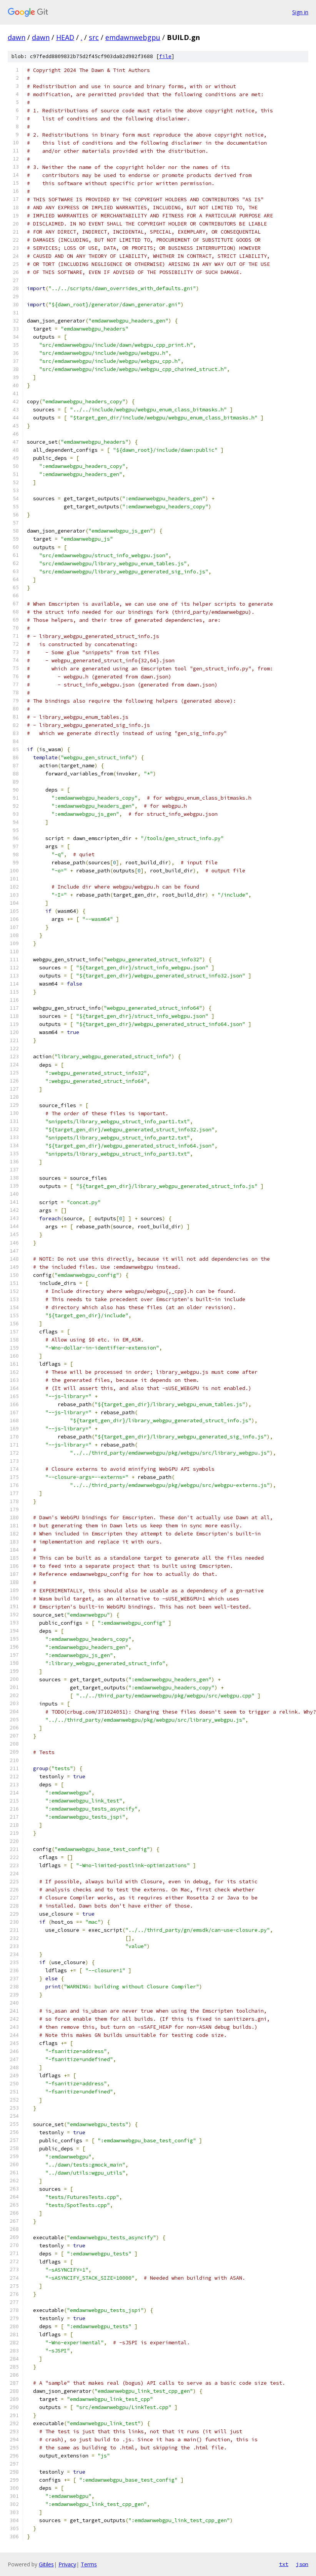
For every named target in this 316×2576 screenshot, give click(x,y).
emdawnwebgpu (132, 37)
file (165, 56)
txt (283, 2564)
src (94, 37)
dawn (16, 37)
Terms (89, 2564)
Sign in (300, 12)
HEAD (65, 37)
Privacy (67, 2564)
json (302, 2564)
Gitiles (46, 2564)
